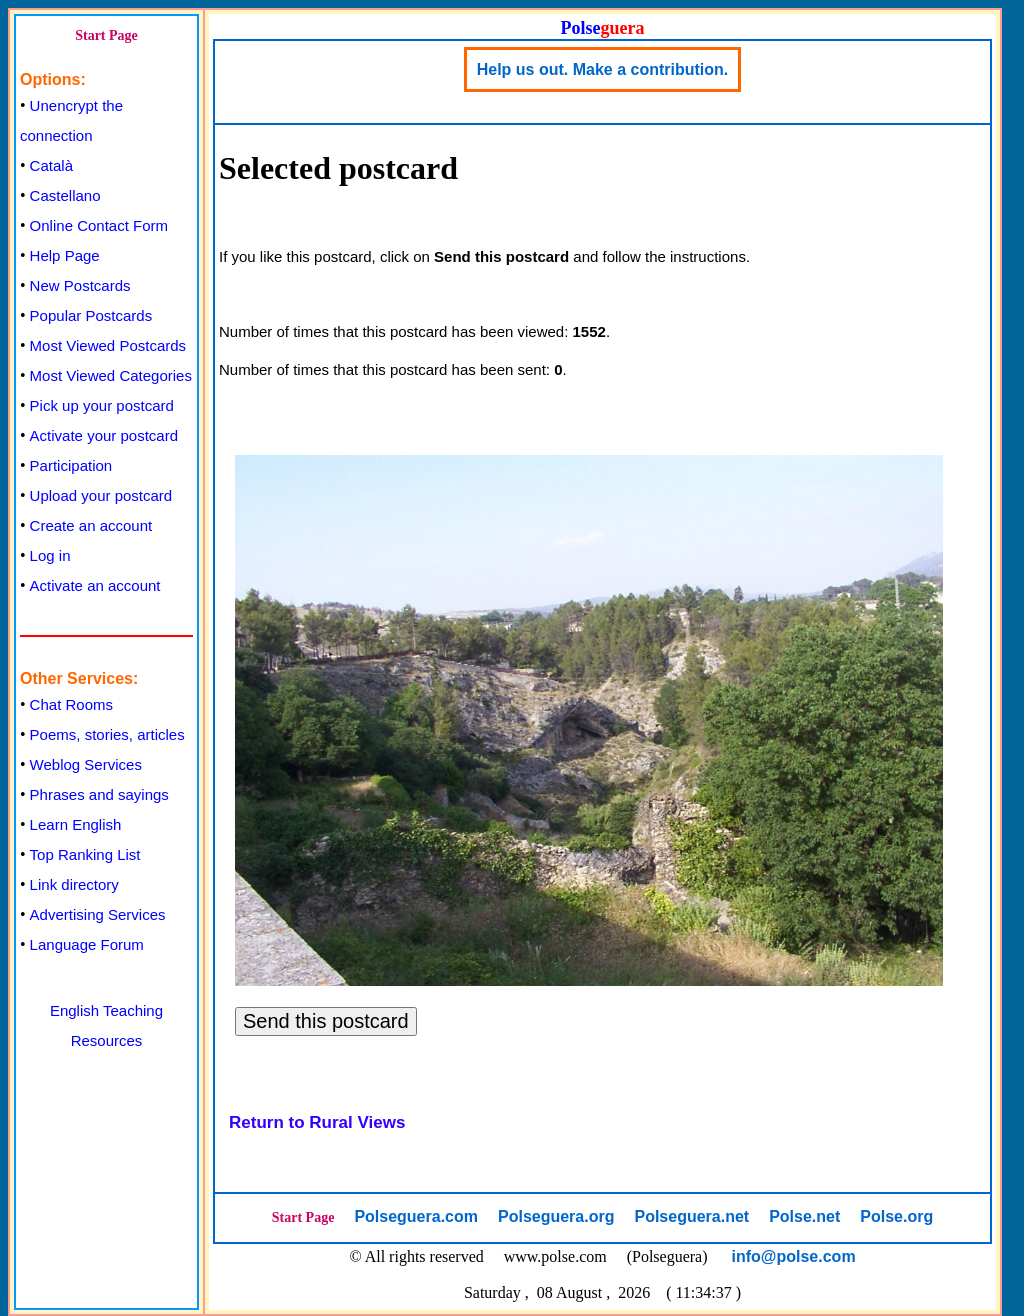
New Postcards (80, 285)
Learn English (76, 824)
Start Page (106, 35)
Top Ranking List (85, 854)
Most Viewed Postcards (108, 345)
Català (51, 165)
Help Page (65, 255)
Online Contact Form (99, 225)
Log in (50, 555)
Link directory (74, 884)
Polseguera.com (416, 1216)
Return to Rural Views (317, 1122)
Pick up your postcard (102, 405)
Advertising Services (98, 914)
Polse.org (896, 1216)
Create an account (91, 525)
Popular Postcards (91, 315)
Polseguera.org (556, 1216)
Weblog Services (86, 764)
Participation (71, 465)
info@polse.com (794, 1256)
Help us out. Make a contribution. (603, 69)
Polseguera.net (691, 1216)
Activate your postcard (104, 435)
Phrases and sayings (99, 794)
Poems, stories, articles (107, 734)
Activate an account (95, 585)
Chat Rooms (71, 704)
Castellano (65, 195)
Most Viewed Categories (111, 375)
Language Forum (87, 944)
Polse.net (804, 1216)
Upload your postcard (101, 495)
